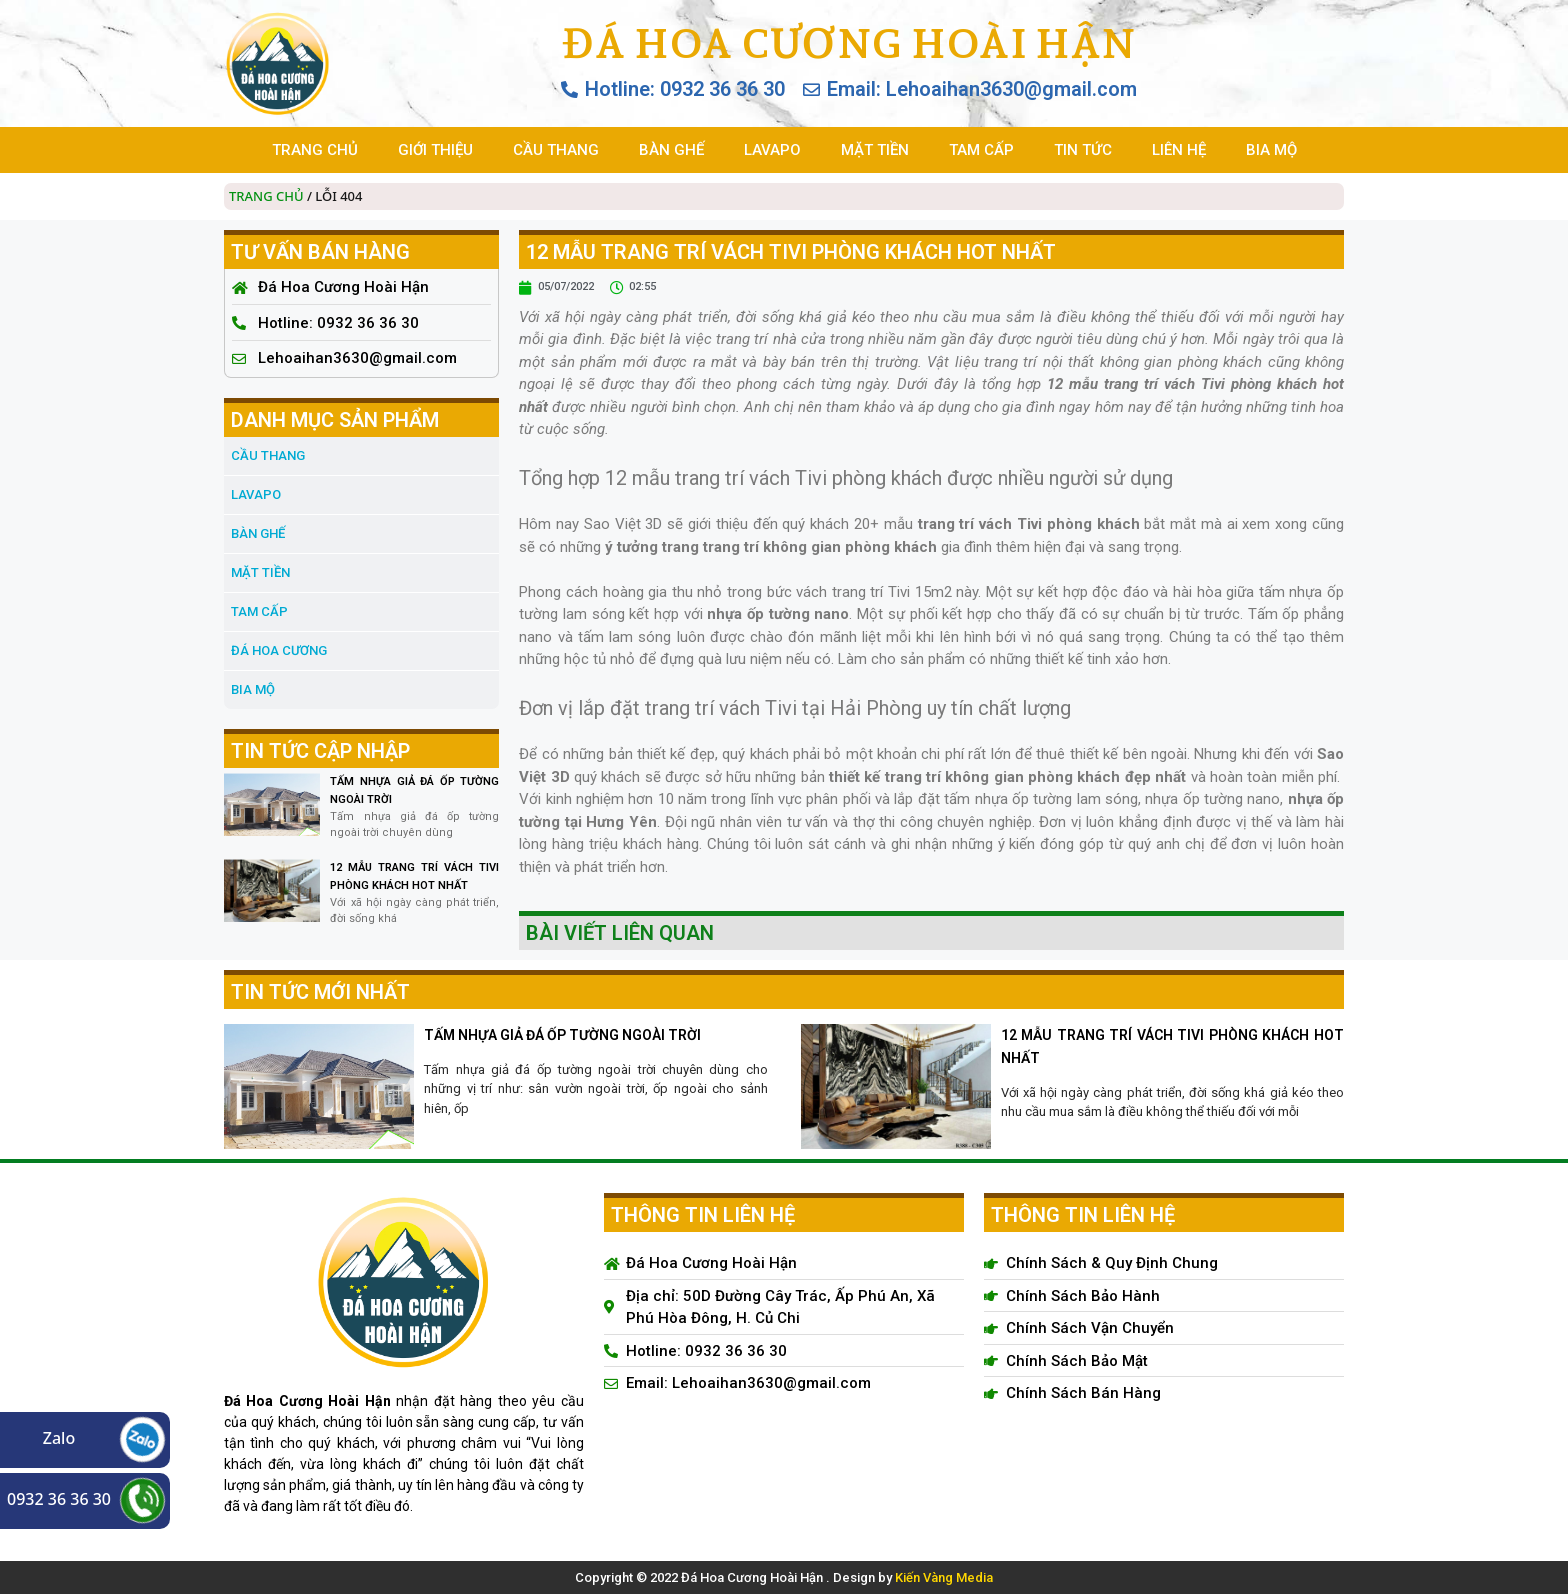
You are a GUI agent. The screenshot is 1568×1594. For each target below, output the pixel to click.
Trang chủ (266, 196)
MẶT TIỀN (875, 150)
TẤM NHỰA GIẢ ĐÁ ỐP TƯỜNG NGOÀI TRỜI (562, 1035)
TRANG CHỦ (315, 150)
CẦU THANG (556, 150)
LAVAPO (772, 150)
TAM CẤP (981, 150)
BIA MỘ (1271, 150)
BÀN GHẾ (671, 150)
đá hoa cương (279, 650)
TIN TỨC (1083, 150)
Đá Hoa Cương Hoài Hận (848, 43)
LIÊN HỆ (1179, 150)
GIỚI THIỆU (435, 150)
